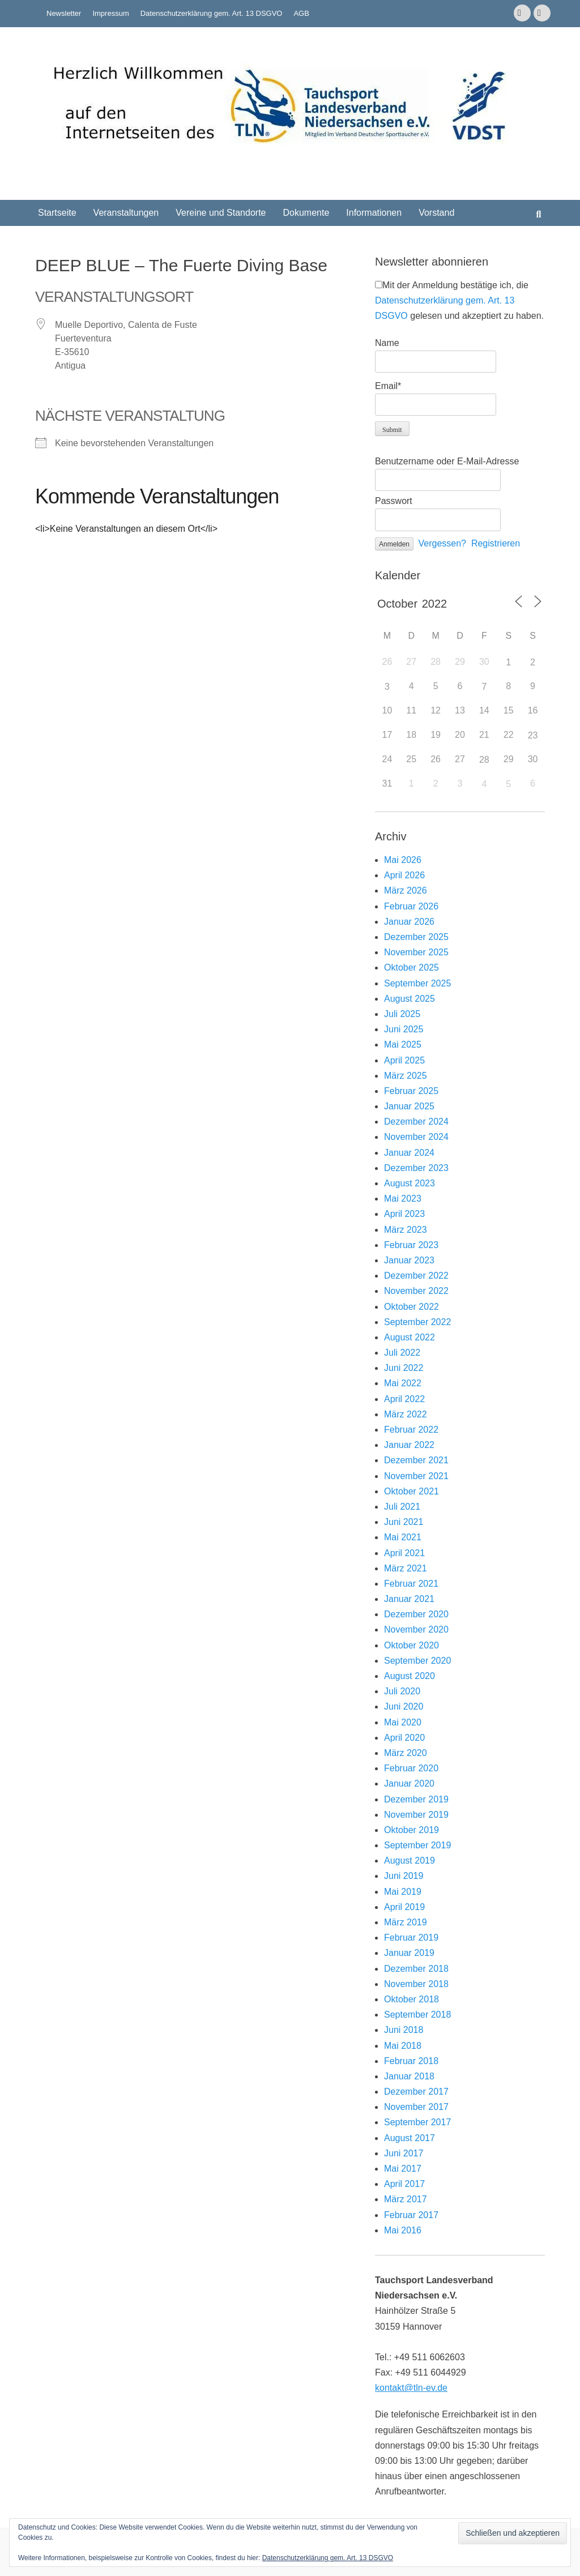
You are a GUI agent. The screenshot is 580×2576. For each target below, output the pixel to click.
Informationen (374, 212)
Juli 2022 (402, 1352)
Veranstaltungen (126, 212)
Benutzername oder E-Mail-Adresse (447, 461)
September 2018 (417, 2014)
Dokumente (306, 212)
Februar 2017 (411, 2215)
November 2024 (416, 1137)
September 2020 (417, 1660)
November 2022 (416, 1291)
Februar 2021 (411, 1583)
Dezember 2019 (416, 1799)
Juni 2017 (403, 2153)
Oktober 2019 (411, 1830)
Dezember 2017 (416, 2091)
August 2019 (409, 1860)
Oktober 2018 (411, 1999)
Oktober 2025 (411, 967)
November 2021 (416, 1476)
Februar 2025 (411, 1091)
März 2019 (405, 1922)
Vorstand (436, 212)
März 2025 (405, 1075)
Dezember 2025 (416, 937)
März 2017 (405, 2199)
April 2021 (404, 1553)
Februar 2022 (411, 1429)
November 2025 (416, 952)
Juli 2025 (402, 1014)
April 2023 (404, 1214)
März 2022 (405, 1414)
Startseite (57, 212)
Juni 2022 (403, 1368)
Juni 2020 (403, 1706)
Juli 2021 (402, 1506)
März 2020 (405, 1753)
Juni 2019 (403, 1876)
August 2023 (409, 1183)
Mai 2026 (402, 860)
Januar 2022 (409, 1445)
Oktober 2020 (411, 1645)
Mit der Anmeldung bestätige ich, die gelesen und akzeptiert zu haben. (459, 300)
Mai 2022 (402, 1383)
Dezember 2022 (416, 1275)
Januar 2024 (409, 1152)
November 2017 (416, 2107)
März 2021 (405, 1568)
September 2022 (417, 1322)
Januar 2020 (409, 1783)
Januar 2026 (409, 921)
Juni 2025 (403, 1029)
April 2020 (404, 1737)
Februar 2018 (411, 2061)
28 (484, 759)
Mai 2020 (402, 1722)
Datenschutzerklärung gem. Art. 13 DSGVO (211, 13)
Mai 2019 (402, 1891)
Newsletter (63, 13)
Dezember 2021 (416, 1460)
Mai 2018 (402, 2045)
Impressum (110, 13)
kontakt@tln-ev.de (411, 2388)
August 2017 (409, 2138)
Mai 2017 (402, 2168)
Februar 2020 (411, 1768)
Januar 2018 (409, 2076)
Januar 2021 (409, 1599)
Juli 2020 (402, 1691)
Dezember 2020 (416, 1614)
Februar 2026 (411, 906)
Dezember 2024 (416, 1121)
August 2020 (409, 1676)
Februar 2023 (411, 1245)
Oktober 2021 (411, 1491)
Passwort (393, 501)
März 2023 (405, 1229)
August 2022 (409, 1337)
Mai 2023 (402, 1198)
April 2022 (404, 1399)
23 (533, 735)
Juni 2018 (403, 2030)
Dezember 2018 (416, 1968)
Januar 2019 (409, 1953)
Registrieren (495, 543)
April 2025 (404, 1060)
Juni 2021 (403, 1522)
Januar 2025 (409, 1106)
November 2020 (416, 1629)
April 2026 (404, 875)
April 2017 (404, 2184)
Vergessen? (443, 543)
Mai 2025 (402, 1044)
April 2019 (404, 1907)
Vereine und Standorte (221, 212)
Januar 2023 (409, 1260)
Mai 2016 (402, 2230)
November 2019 (416, 1814)
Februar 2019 (411, 1937)
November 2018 (416, 1984)
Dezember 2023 (416, 1168)
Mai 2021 (402, 1537)
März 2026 (405, 890)
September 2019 (417, 1845)
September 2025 (417, 983)
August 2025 (409, 998)
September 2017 (417, 2122)
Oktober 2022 (411, 1307)
